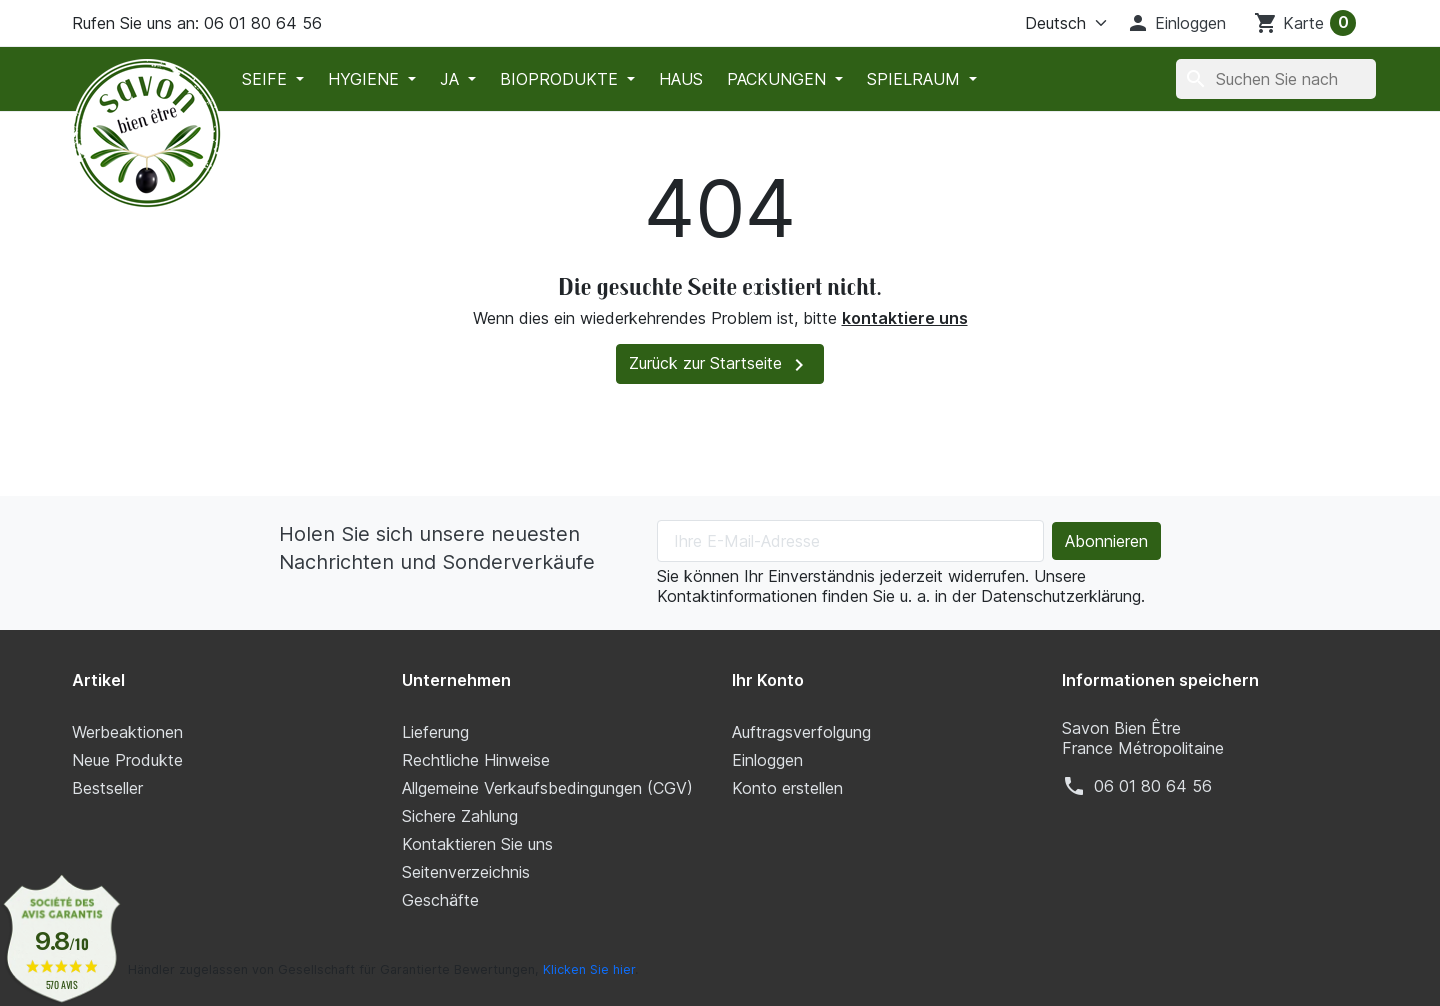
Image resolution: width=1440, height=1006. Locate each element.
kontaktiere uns (905, 318)
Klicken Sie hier (589, 969)
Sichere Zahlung (460, 816)
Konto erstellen (787, 788)
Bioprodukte (561, 79)
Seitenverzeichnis (466, 872)
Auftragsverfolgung (801, 732)
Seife (267, 79)
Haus (681, 79)
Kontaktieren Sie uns (477, 844)
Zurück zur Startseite (720, 365)
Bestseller (107, 788)
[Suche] (1276, 79)
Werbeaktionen (127, 732)
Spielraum (916, 79)
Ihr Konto (768, 680)
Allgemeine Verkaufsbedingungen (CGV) (547, 788)
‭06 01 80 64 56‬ (1153, 786)
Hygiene (366, 79)
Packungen (779, 79)
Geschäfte (440, 900)
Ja (452, 79)
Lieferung (435, 732)
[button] (1176, 23)
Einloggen (767, 760)
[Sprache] (1041, 23)
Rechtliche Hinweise (476, 760)
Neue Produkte (127, 760)
